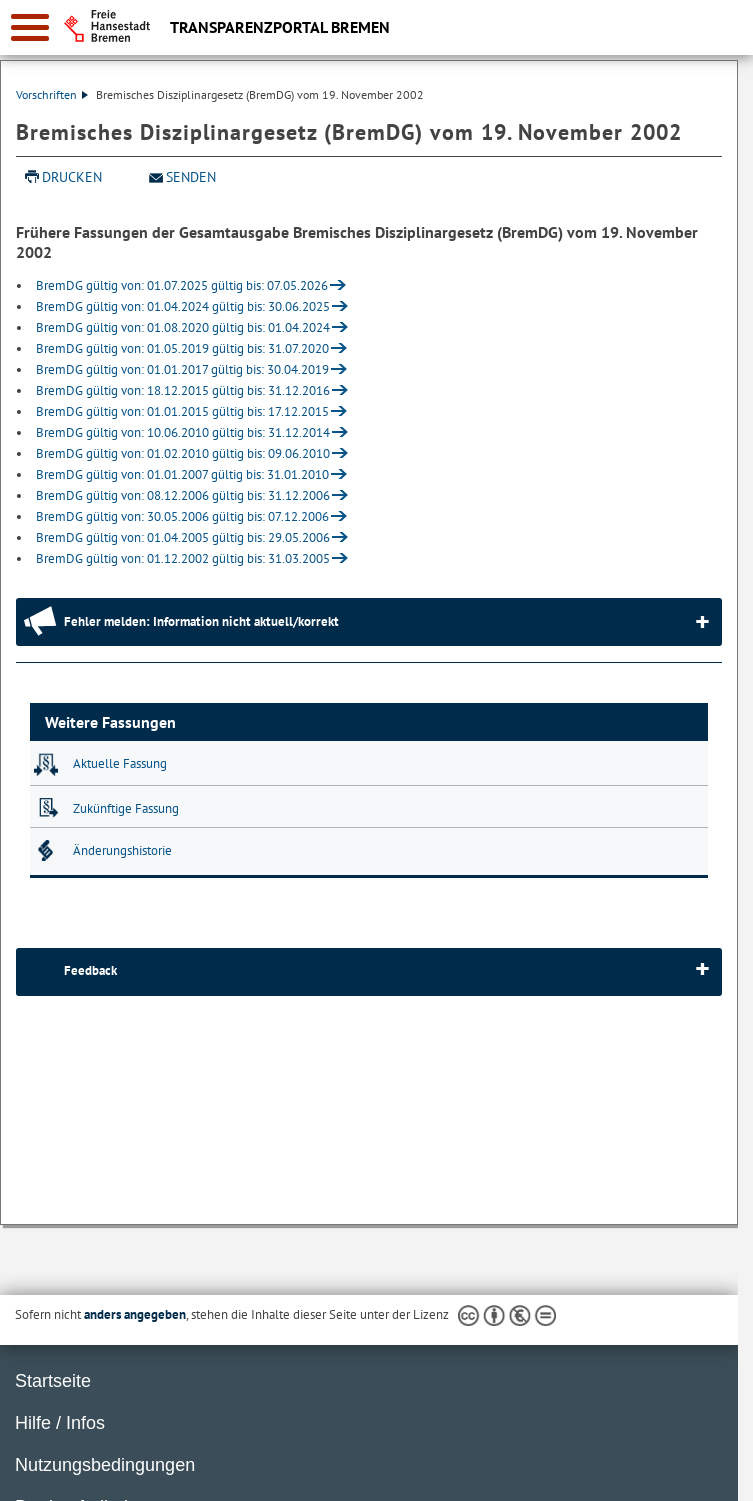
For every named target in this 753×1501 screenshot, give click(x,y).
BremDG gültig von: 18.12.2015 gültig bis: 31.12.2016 (183, 390)
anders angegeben (135, 1314)
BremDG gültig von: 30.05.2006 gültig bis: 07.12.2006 (182, 516)
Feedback (90, 970)
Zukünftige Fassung (126, 808)
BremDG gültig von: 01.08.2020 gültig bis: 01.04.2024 (183, 327)
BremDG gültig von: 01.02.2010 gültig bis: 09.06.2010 (183, 453)
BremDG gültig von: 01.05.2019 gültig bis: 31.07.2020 (182, 348)
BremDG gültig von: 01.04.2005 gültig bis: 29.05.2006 (183, 537)
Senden (191, 177)
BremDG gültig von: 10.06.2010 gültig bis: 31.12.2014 (183, 432)
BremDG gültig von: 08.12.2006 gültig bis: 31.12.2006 (183, 495)
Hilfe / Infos (60, 1423)
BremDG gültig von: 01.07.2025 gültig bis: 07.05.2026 (182, 285)
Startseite (53, 1381)
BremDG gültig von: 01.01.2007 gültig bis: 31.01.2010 (182, 474)
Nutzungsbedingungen (105, 1465)
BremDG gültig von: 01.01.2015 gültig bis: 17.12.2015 (182, 411)
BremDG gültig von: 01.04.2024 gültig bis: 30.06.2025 (183, 306)
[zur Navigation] (30, 27)
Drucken (72, 177)
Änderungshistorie (122, 850)
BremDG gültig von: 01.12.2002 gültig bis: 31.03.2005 (183, 558)
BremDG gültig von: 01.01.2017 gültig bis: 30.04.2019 (182, 369)
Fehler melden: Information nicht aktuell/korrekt (201, 621)
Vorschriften (52, 94)
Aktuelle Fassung (120, 763)
